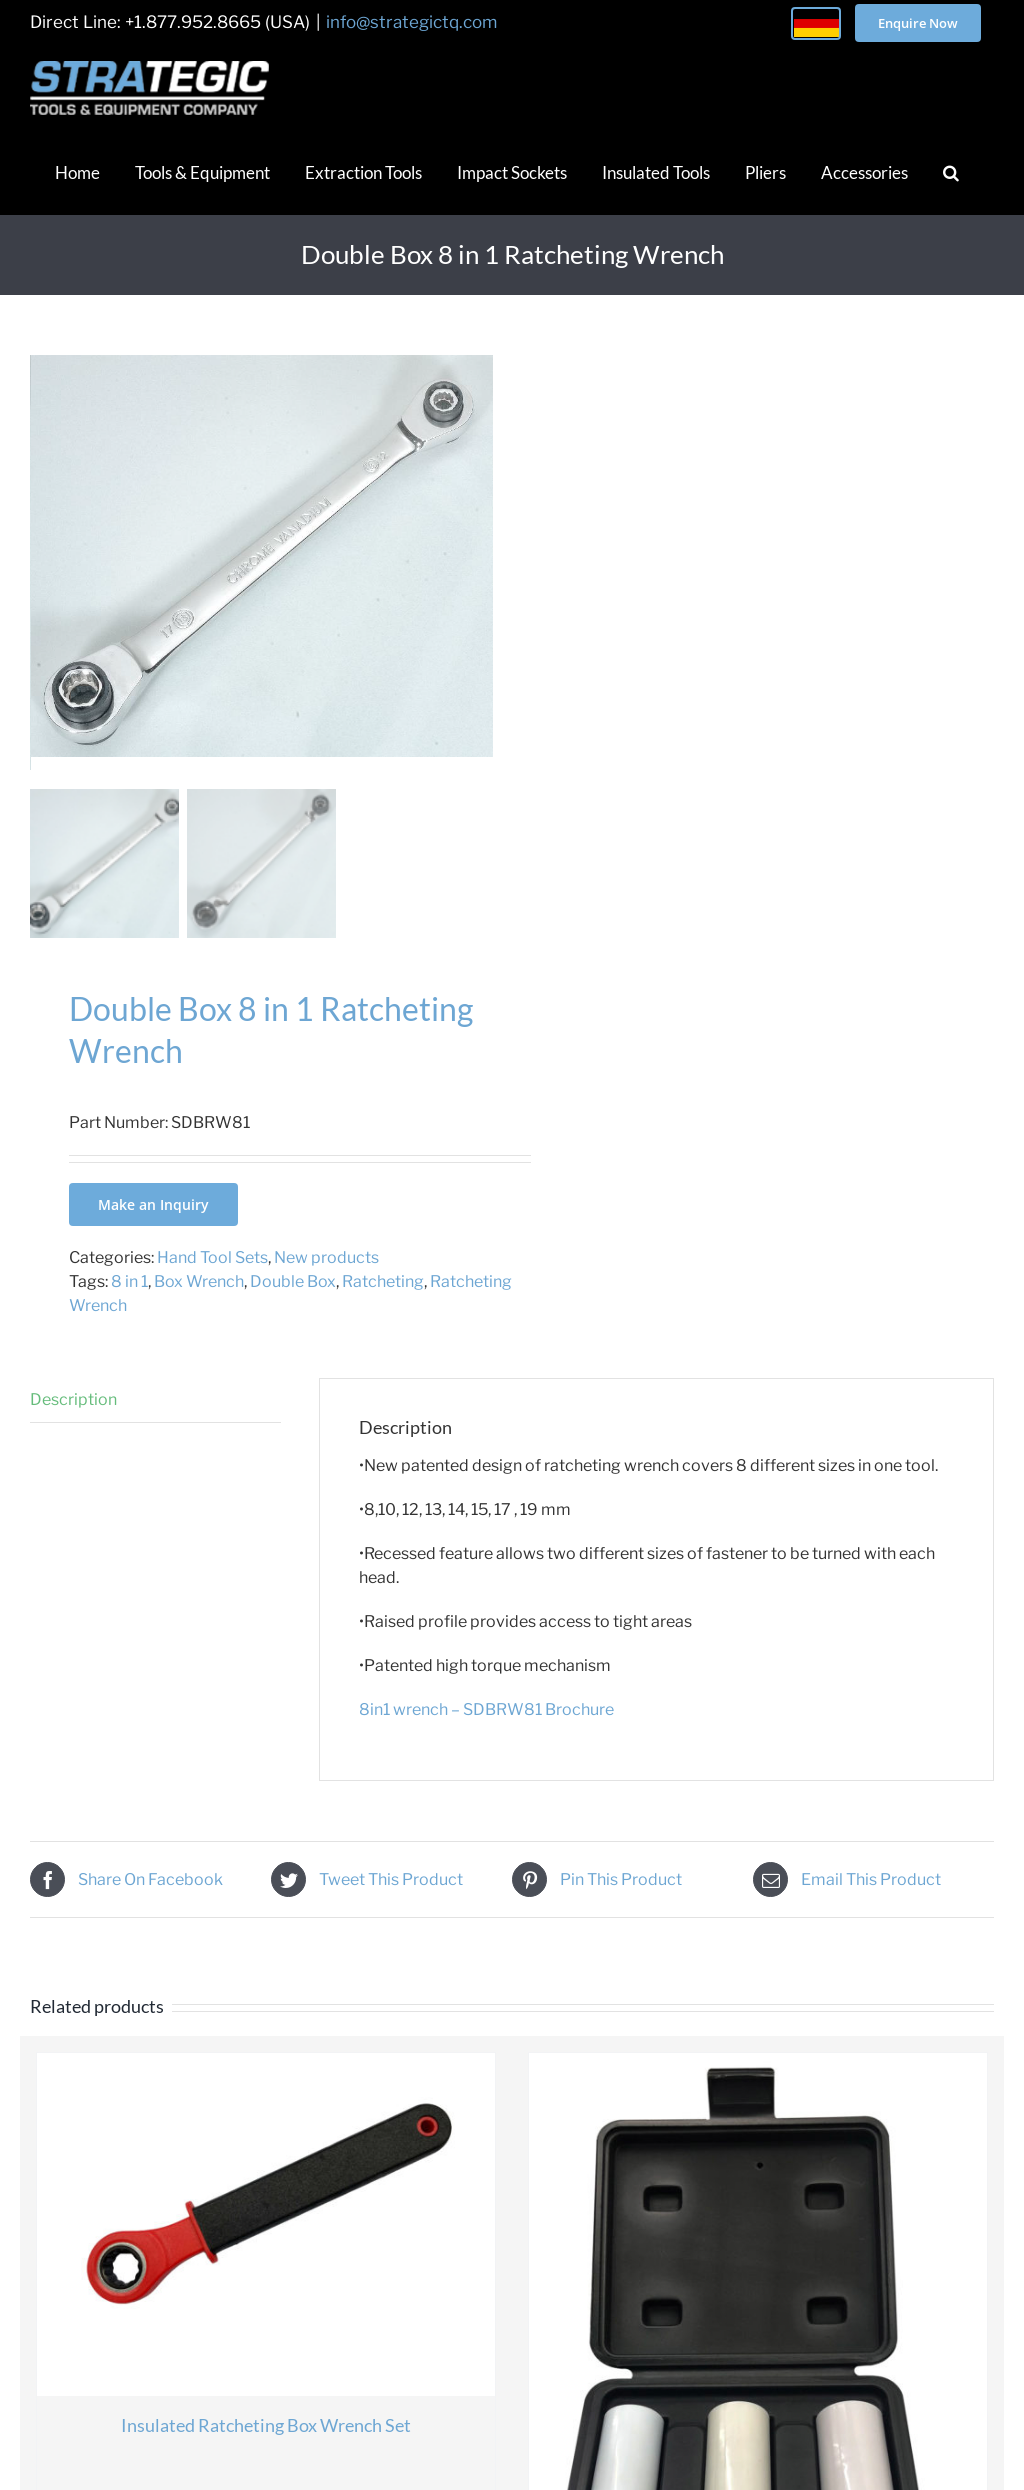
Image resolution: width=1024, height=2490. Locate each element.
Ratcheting (383, 1301)
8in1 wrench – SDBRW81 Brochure (486, 1728)
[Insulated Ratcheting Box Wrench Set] (266, 2244)
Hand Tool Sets (212, 1277)
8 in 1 (129, 1301)
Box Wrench (199, 1301)
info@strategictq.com (411, 22)
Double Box (293, 1301)
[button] (951, 172)
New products (326, 1277)
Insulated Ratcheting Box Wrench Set (266, 2445)
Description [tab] (73, 1419)
